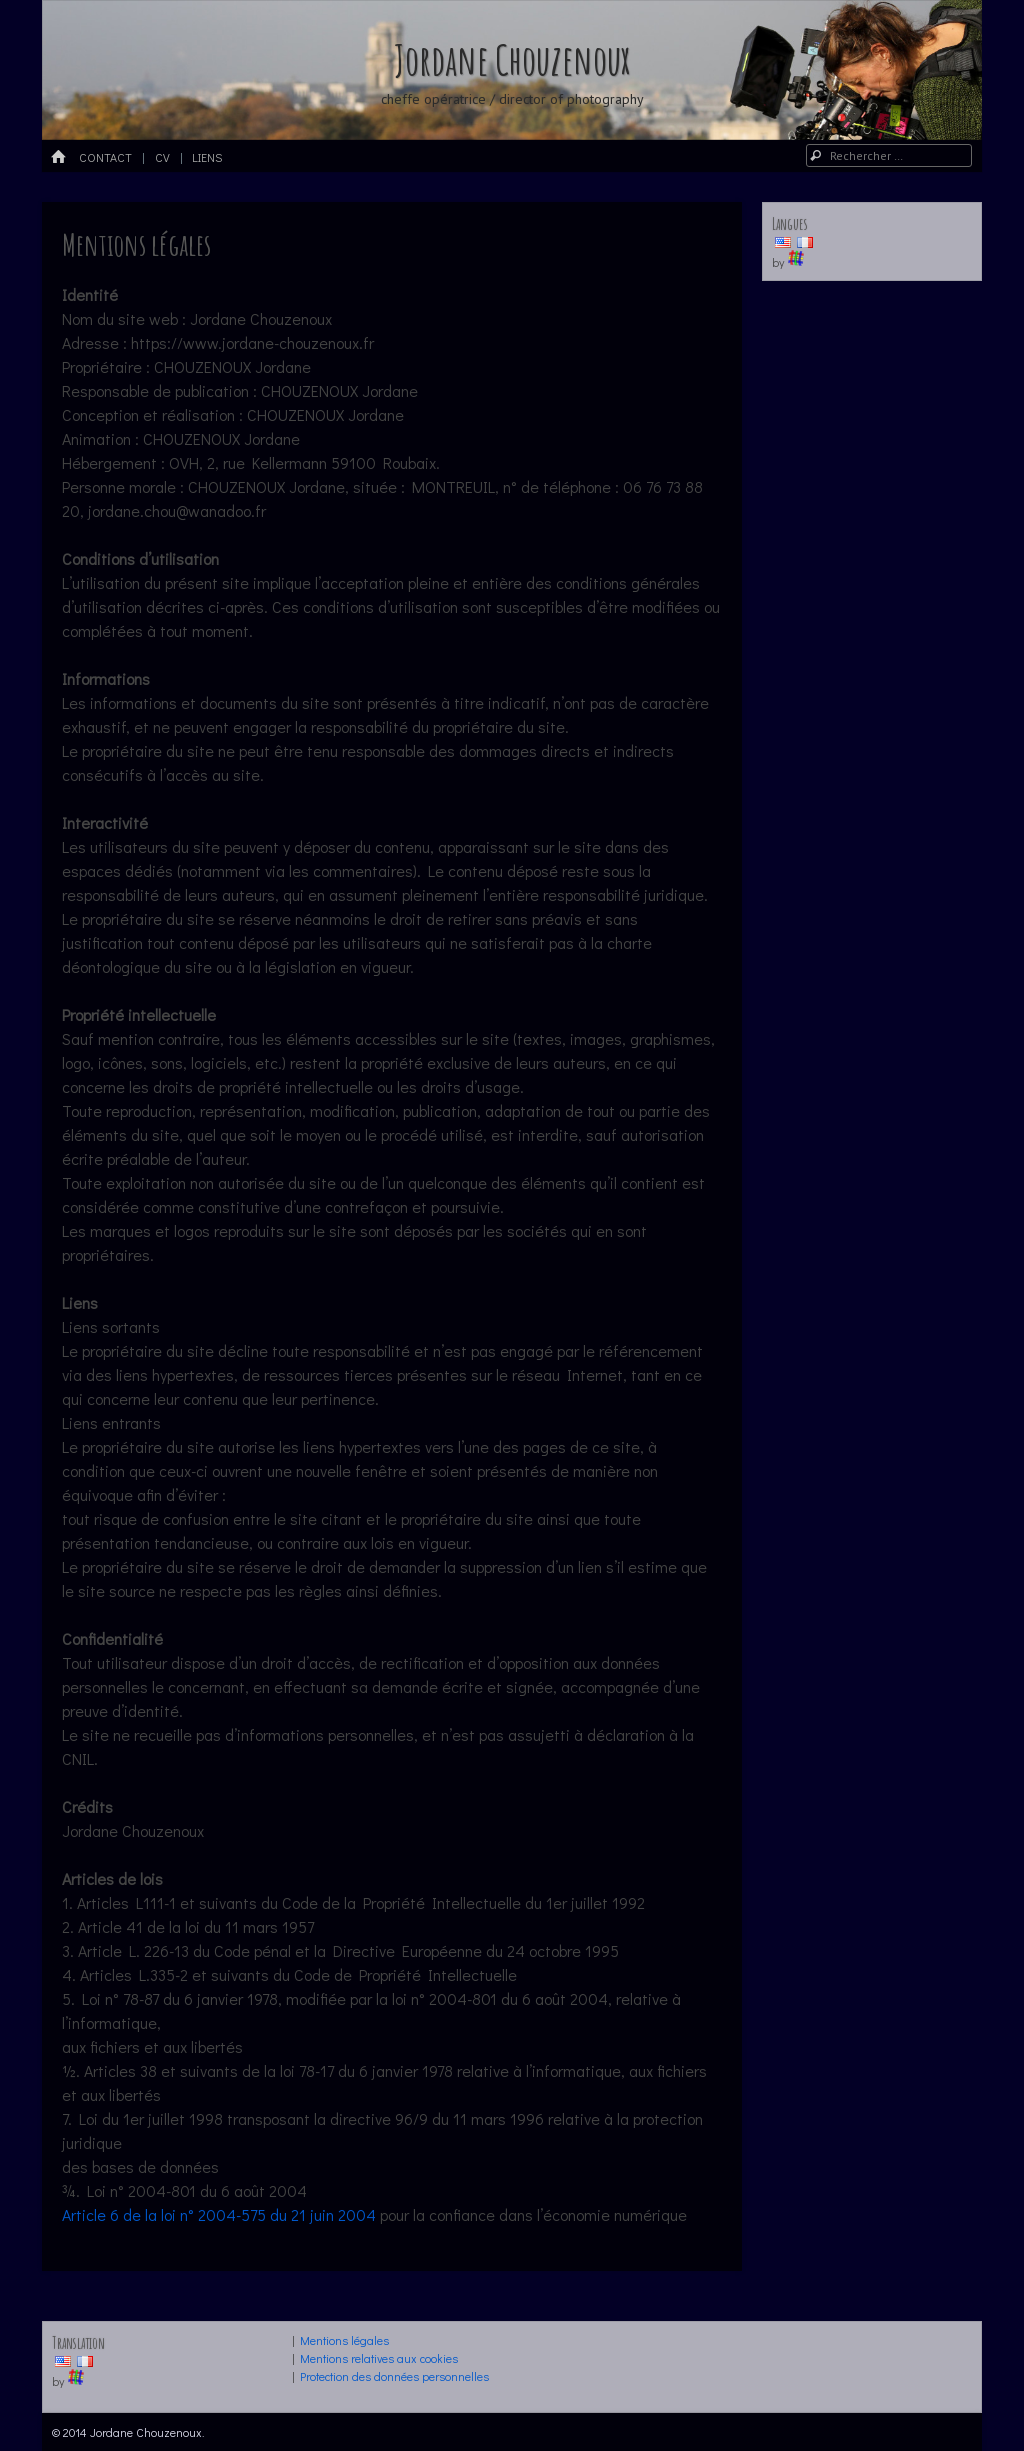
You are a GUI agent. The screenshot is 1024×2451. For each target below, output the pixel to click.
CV (162, 157)
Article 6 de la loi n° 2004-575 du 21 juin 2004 (219, 2214)
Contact (105, 157)
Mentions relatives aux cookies (379, 2358)
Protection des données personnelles (394, 2376)
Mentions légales (344, 2340)
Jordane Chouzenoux (512, 59)
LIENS (207, 157)
